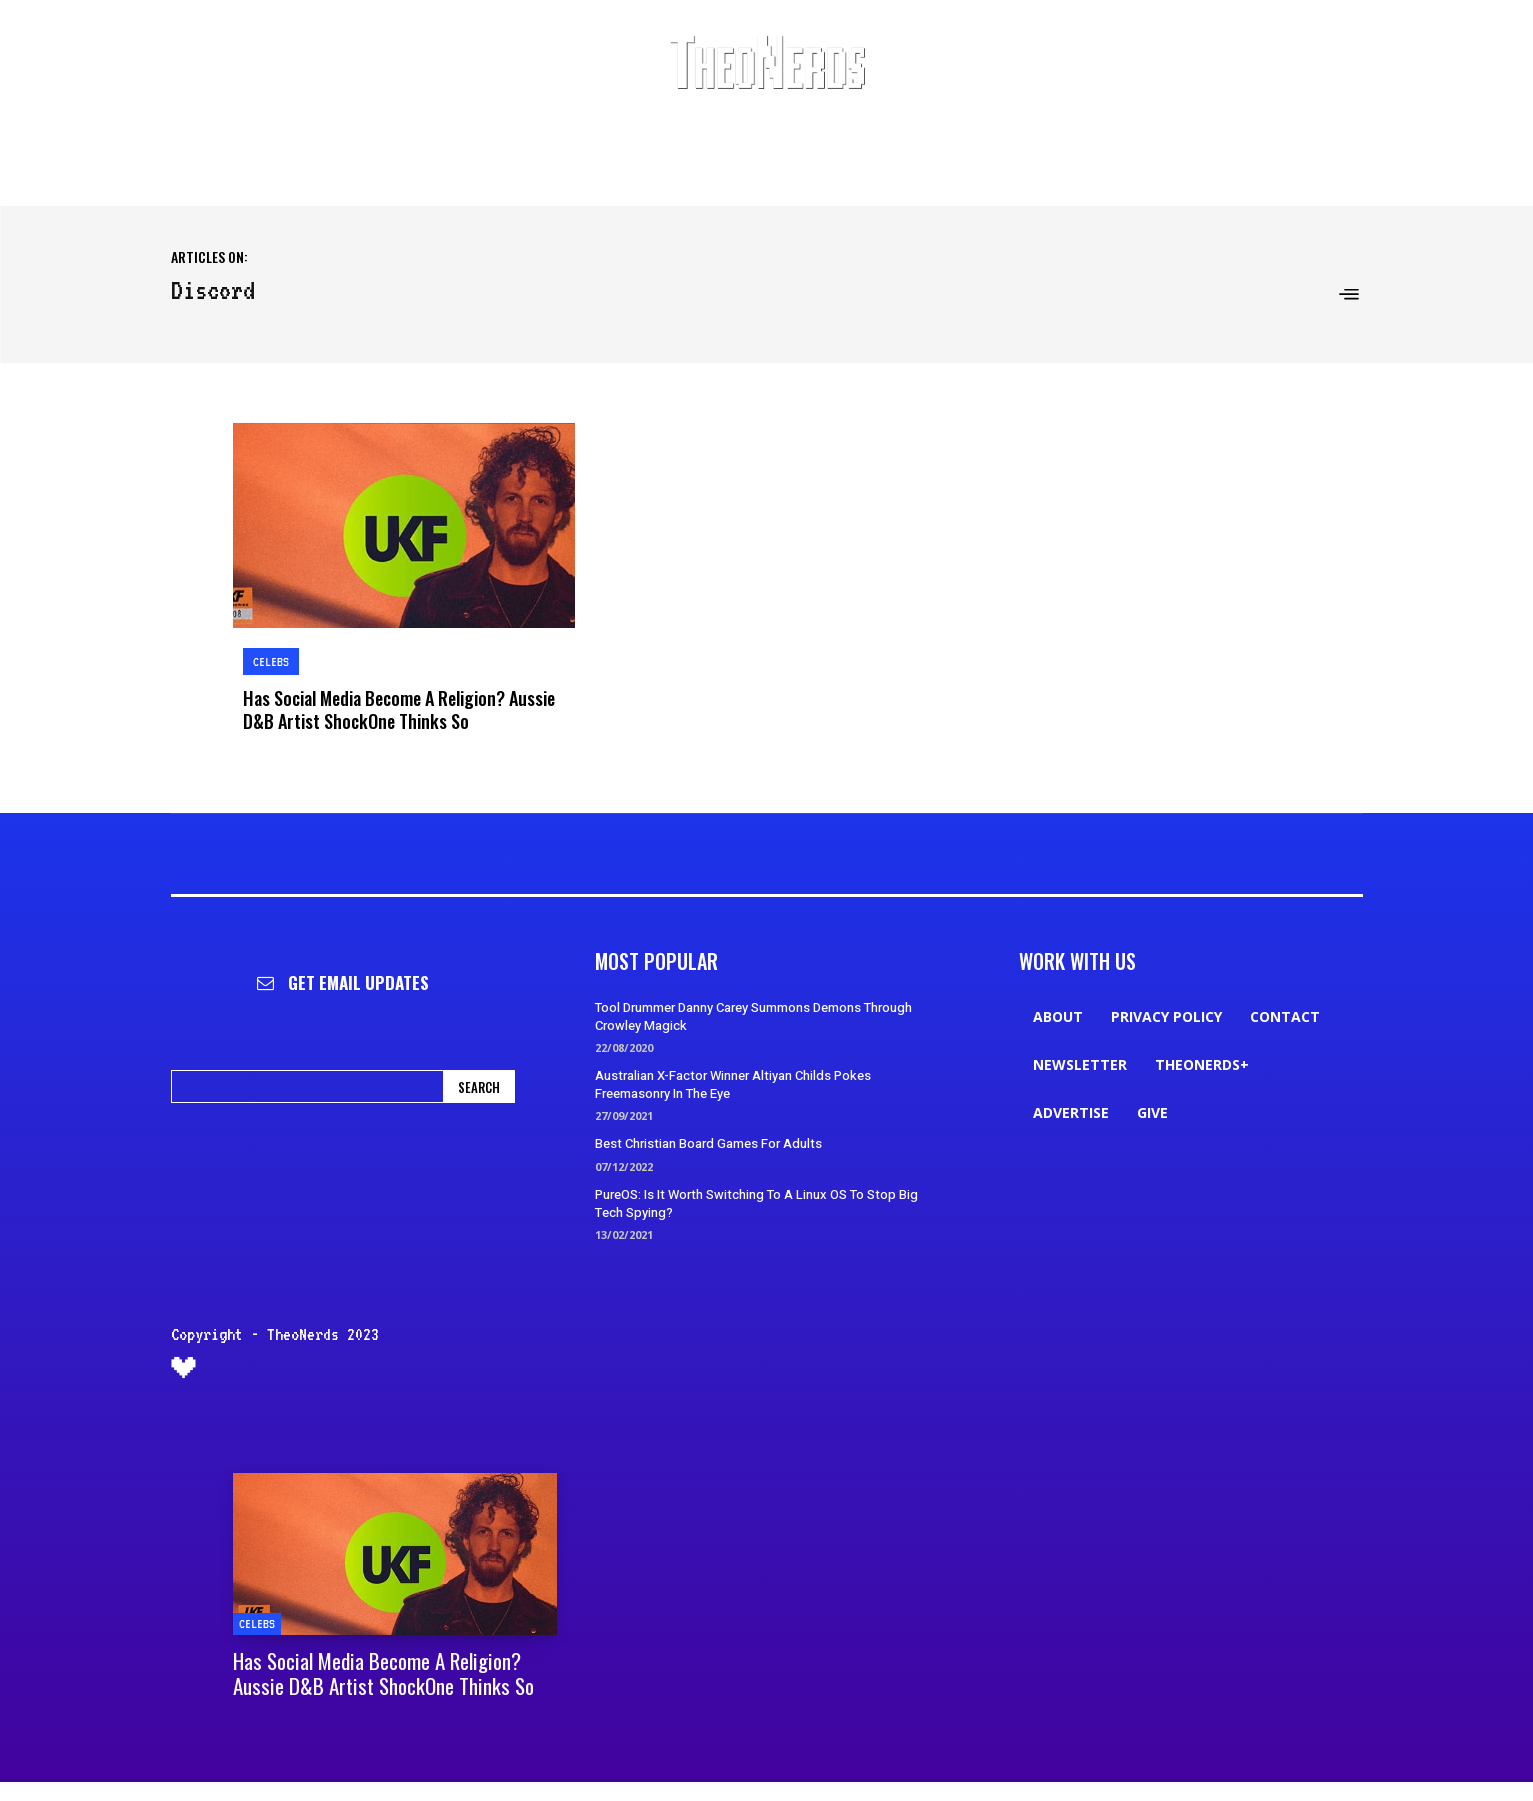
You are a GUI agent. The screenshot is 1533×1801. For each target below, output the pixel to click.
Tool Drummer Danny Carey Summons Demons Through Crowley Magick (753, 1014)
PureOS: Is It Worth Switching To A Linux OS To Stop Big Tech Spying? (756, 1201)
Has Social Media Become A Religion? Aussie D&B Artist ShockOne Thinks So (398, 708)
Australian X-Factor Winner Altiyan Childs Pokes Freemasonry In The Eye (733, 1082)
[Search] (479, 1084)
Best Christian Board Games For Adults (708, 1141)
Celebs (271, 661)
